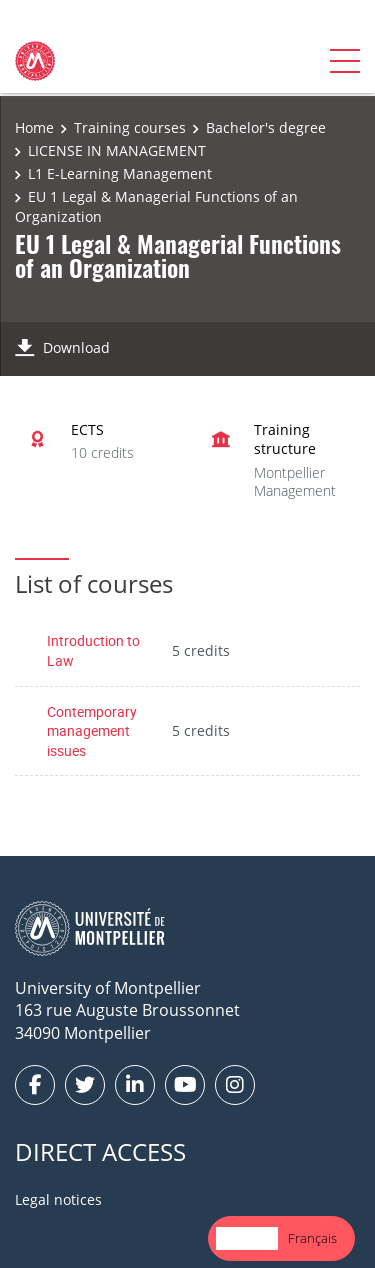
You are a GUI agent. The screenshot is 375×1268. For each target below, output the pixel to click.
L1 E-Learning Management (120, 173)
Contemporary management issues (92, 731)
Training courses (130, 127)
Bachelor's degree (266, 127)
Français (312, 1238)
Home (34, 127)
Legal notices (58, 1199)
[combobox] (247, 1238)
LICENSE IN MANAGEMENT (117, 150)
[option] (312, 1238)
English (247, 1238)
